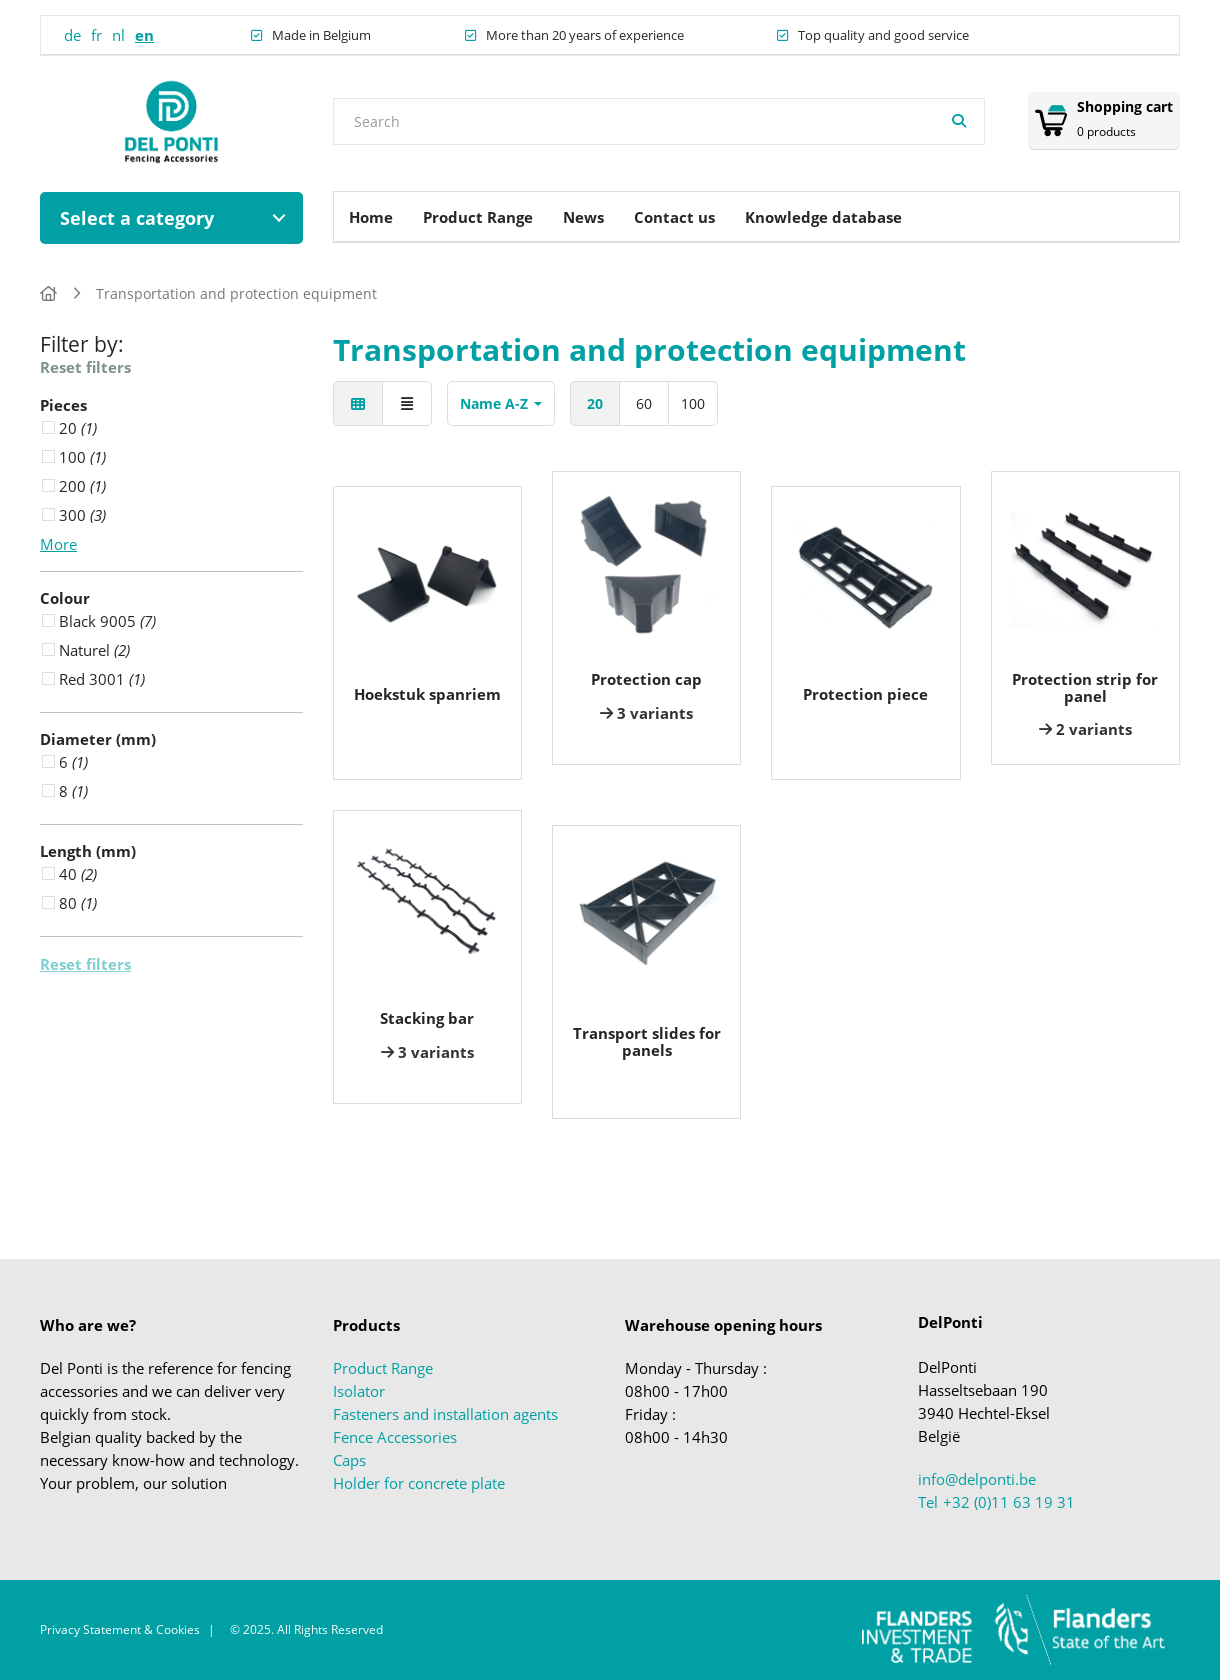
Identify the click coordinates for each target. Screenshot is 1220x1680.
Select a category (137, 218)
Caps (349, 1460)
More (58, 544)
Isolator (359, 1391)
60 (644, 403)
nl (118, 35)
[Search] (959, 121)
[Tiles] (358, 403)
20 (595, 403)
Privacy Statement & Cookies (120, 1629)
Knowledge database (823, 217)
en (144, 35)
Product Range (478, 217)
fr (96, 35)
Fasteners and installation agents (445, 1414)
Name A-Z (501, 403)
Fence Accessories (395, 1437)
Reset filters (85, 367)
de (72, 35)
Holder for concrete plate (419, 1483)
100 (693, 403)
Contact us (674, 217)
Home (371, 217)
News (583, 217)
